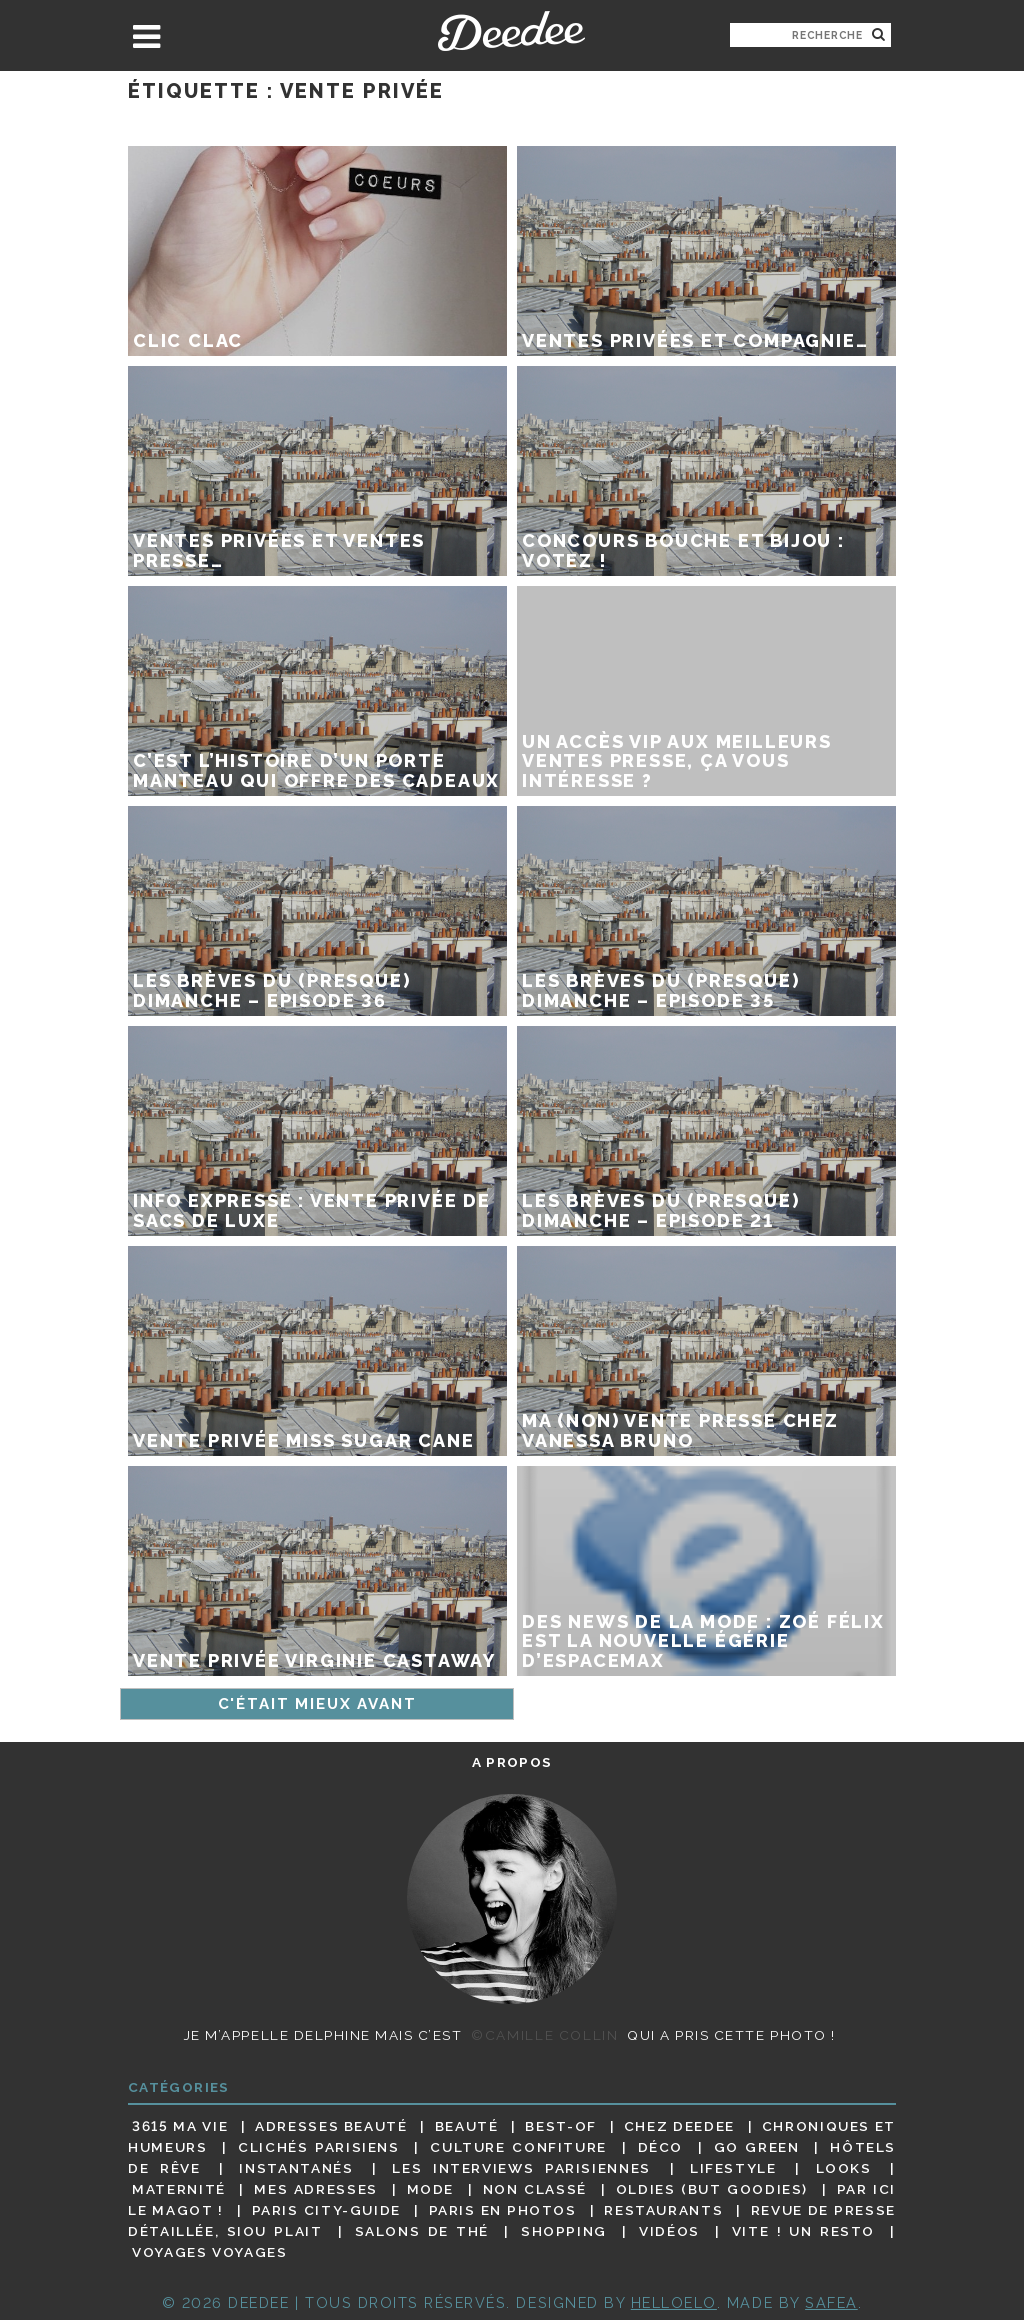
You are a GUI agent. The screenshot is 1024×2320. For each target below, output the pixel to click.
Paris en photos (503, 2210)
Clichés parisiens (319, 2147)
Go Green (757, 2147)
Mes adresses (316, 2189)
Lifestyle (733, 2168)
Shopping (564, 2231)
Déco (661, 2147)
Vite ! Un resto (803, 2231)
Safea (831, 2302)
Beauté (467, 2126)
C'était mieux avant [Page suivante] (317, 1704)
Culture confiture (518, 2147)
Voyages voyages (209, 2253)
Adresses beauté (331, 2126)
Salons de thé (422, 2231)
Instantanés (296, 2168)
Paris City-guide (326, 2210)
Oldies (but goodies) (712, 2189)
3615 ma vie (180, 2126)
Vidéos (669, 2231)
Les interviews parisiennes (521, 2168)
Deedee (511, 31)
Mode (431, 2189)
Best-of (560, 2126)
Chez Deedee (679, 2126)
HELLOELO (674, 2302)
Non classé (535, 2189)
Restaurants (663, 2210)
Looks (844, 2168)
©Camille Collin (544, 2035)
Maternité (179, 2189)
